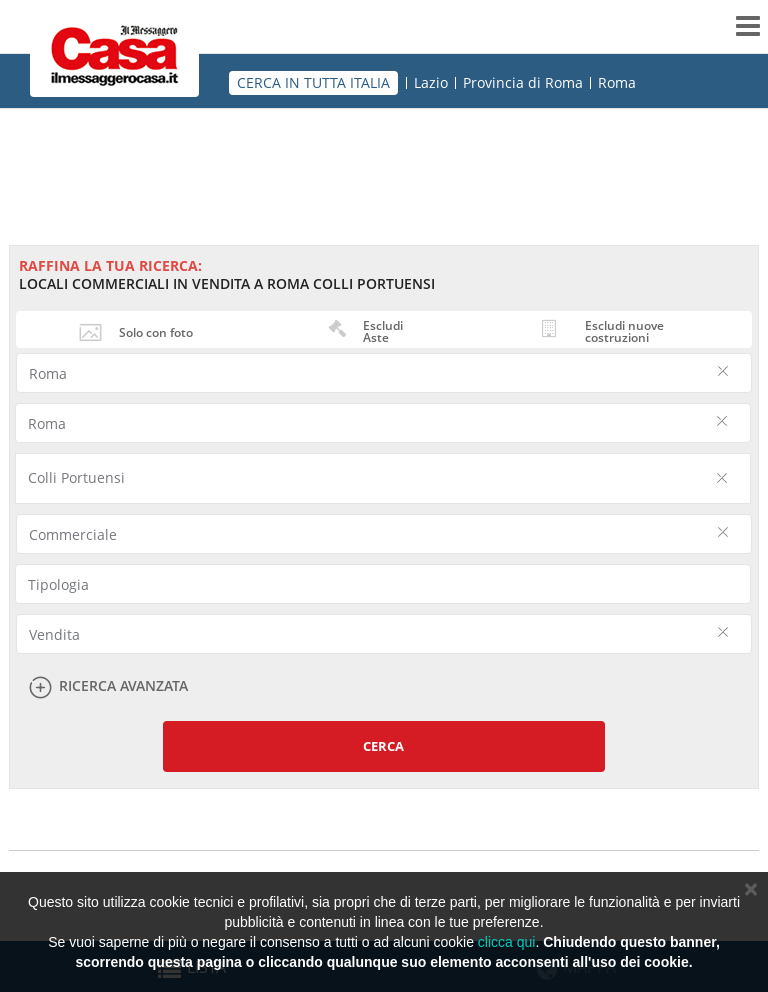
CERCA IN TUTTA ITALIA (313, 82)
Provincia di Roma (523, 83)
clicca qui (507, 942)
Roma (617, 83)
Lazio (431, 83)
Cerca (383, 746)
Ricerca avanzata (123, 686)
